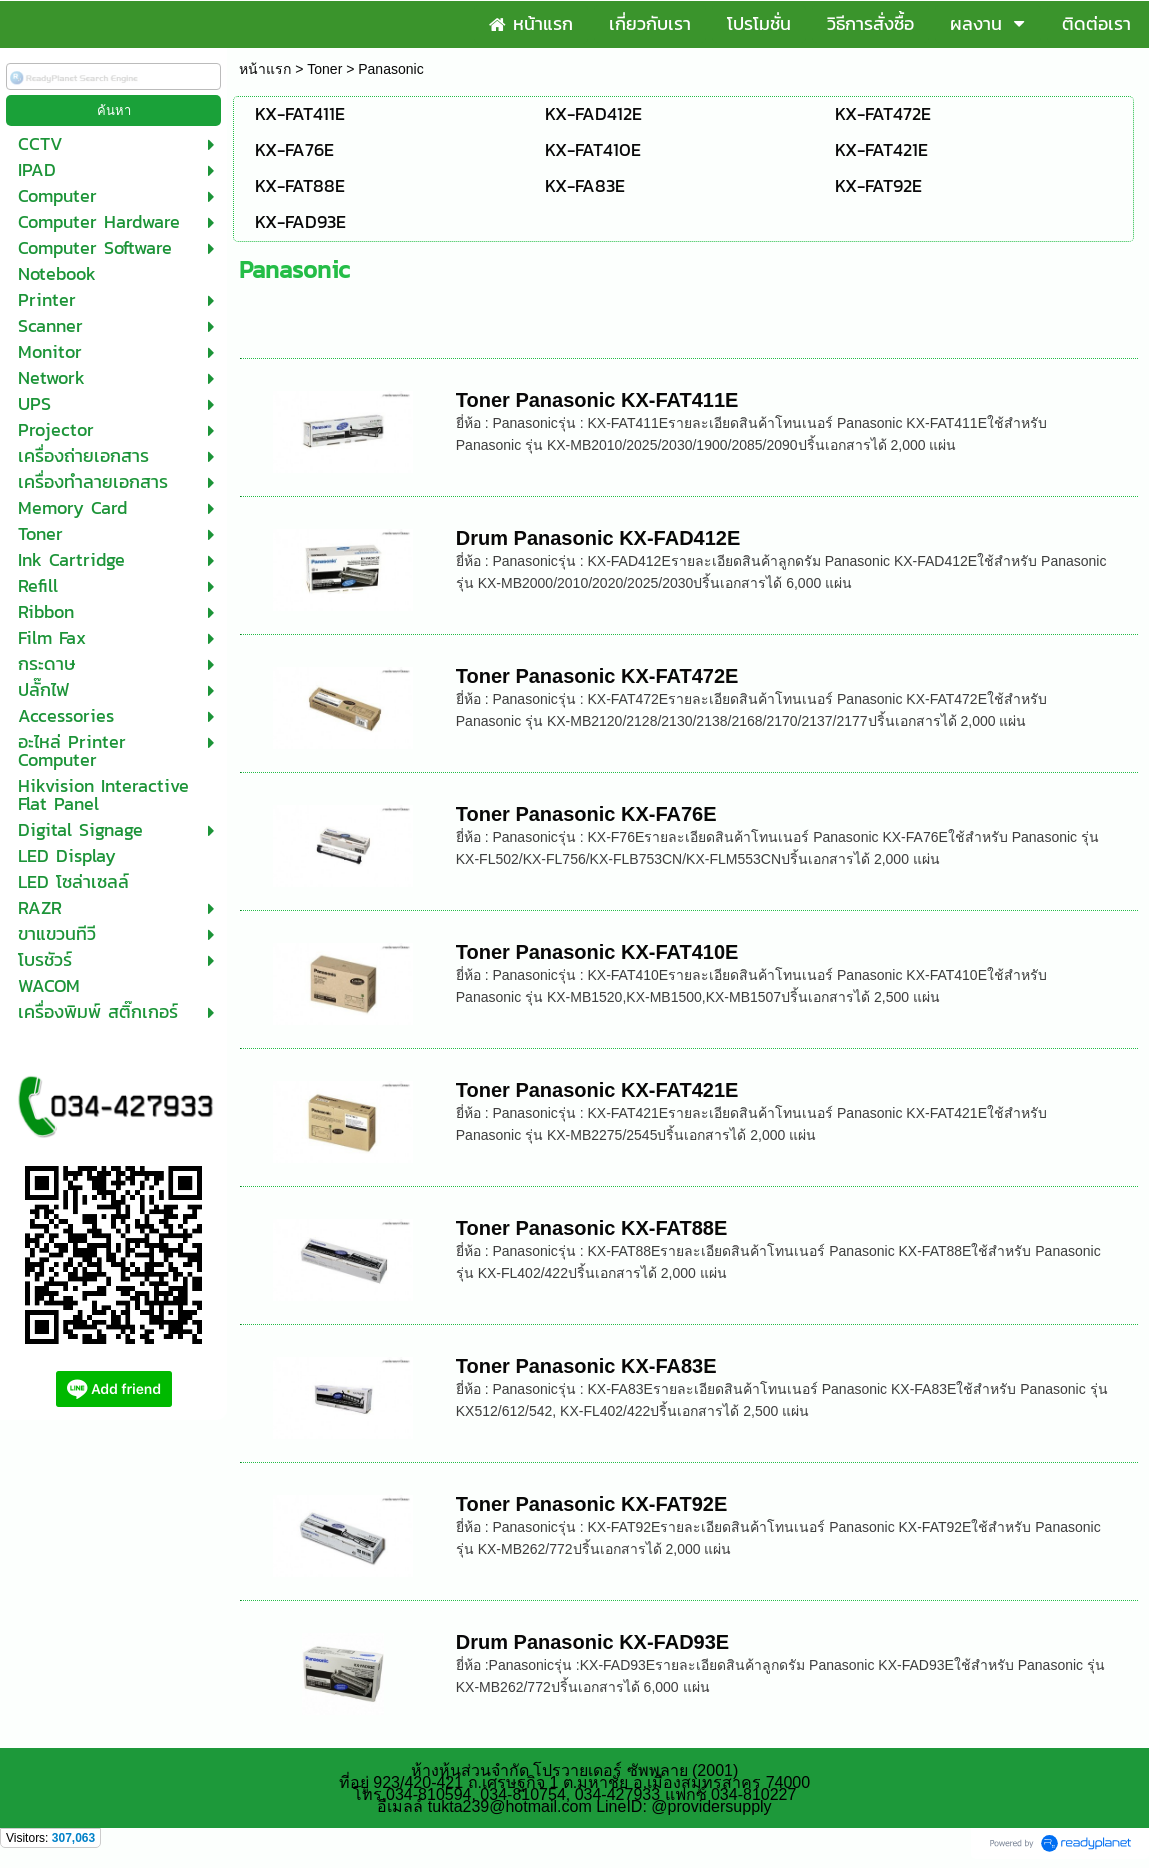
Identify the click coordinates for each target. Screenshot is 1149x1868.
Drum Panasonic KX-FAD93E (592, 1642)
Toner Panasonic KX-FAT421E (597, 1090)
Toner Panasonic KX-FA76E (586, 814)
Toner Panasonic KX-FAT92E (592, 1504)
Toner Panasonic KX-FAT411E (597, 400)
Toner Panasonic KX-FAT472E (597, 676)
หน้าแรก (265, 69)
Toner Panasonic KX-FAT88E (592, 1228)
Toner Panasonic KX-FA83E (586, 1366)
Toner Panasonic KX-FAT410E (597, 952)
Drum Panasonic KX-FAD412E (598, 538)
